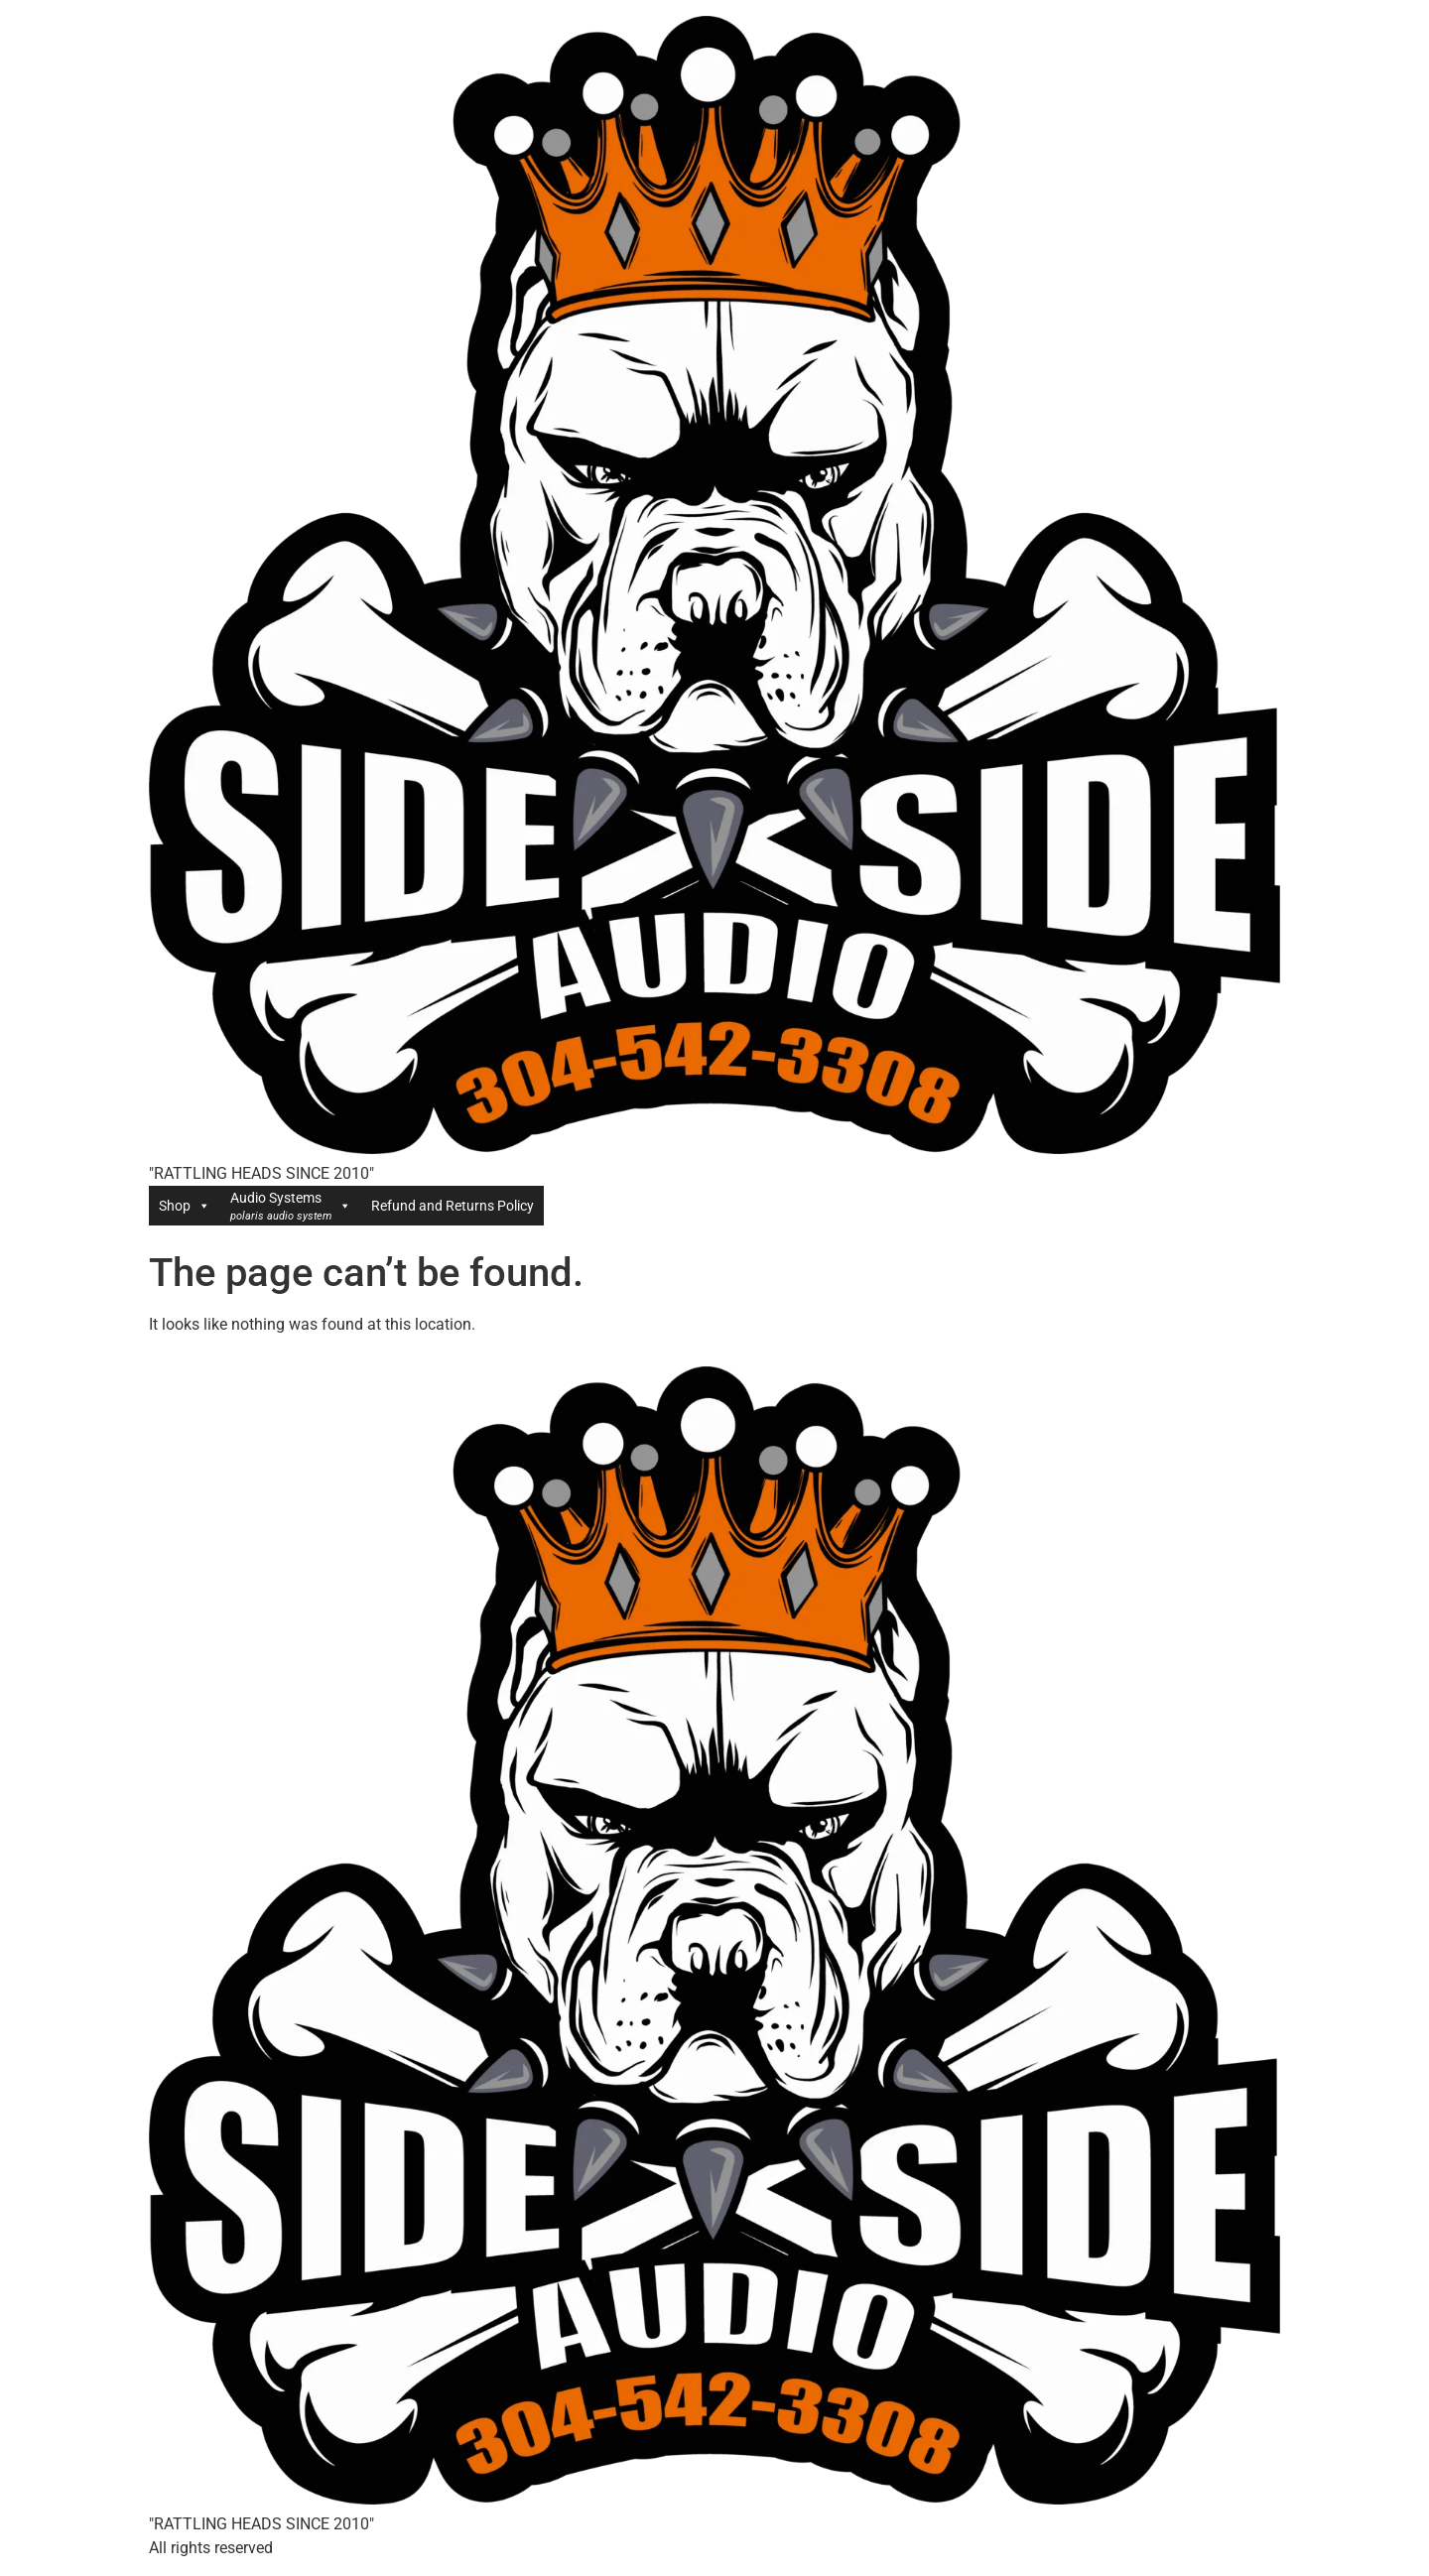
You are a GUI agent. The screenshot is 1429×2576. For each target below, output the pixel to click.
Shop (184, 1205)
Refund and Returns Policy (452, 1206)
